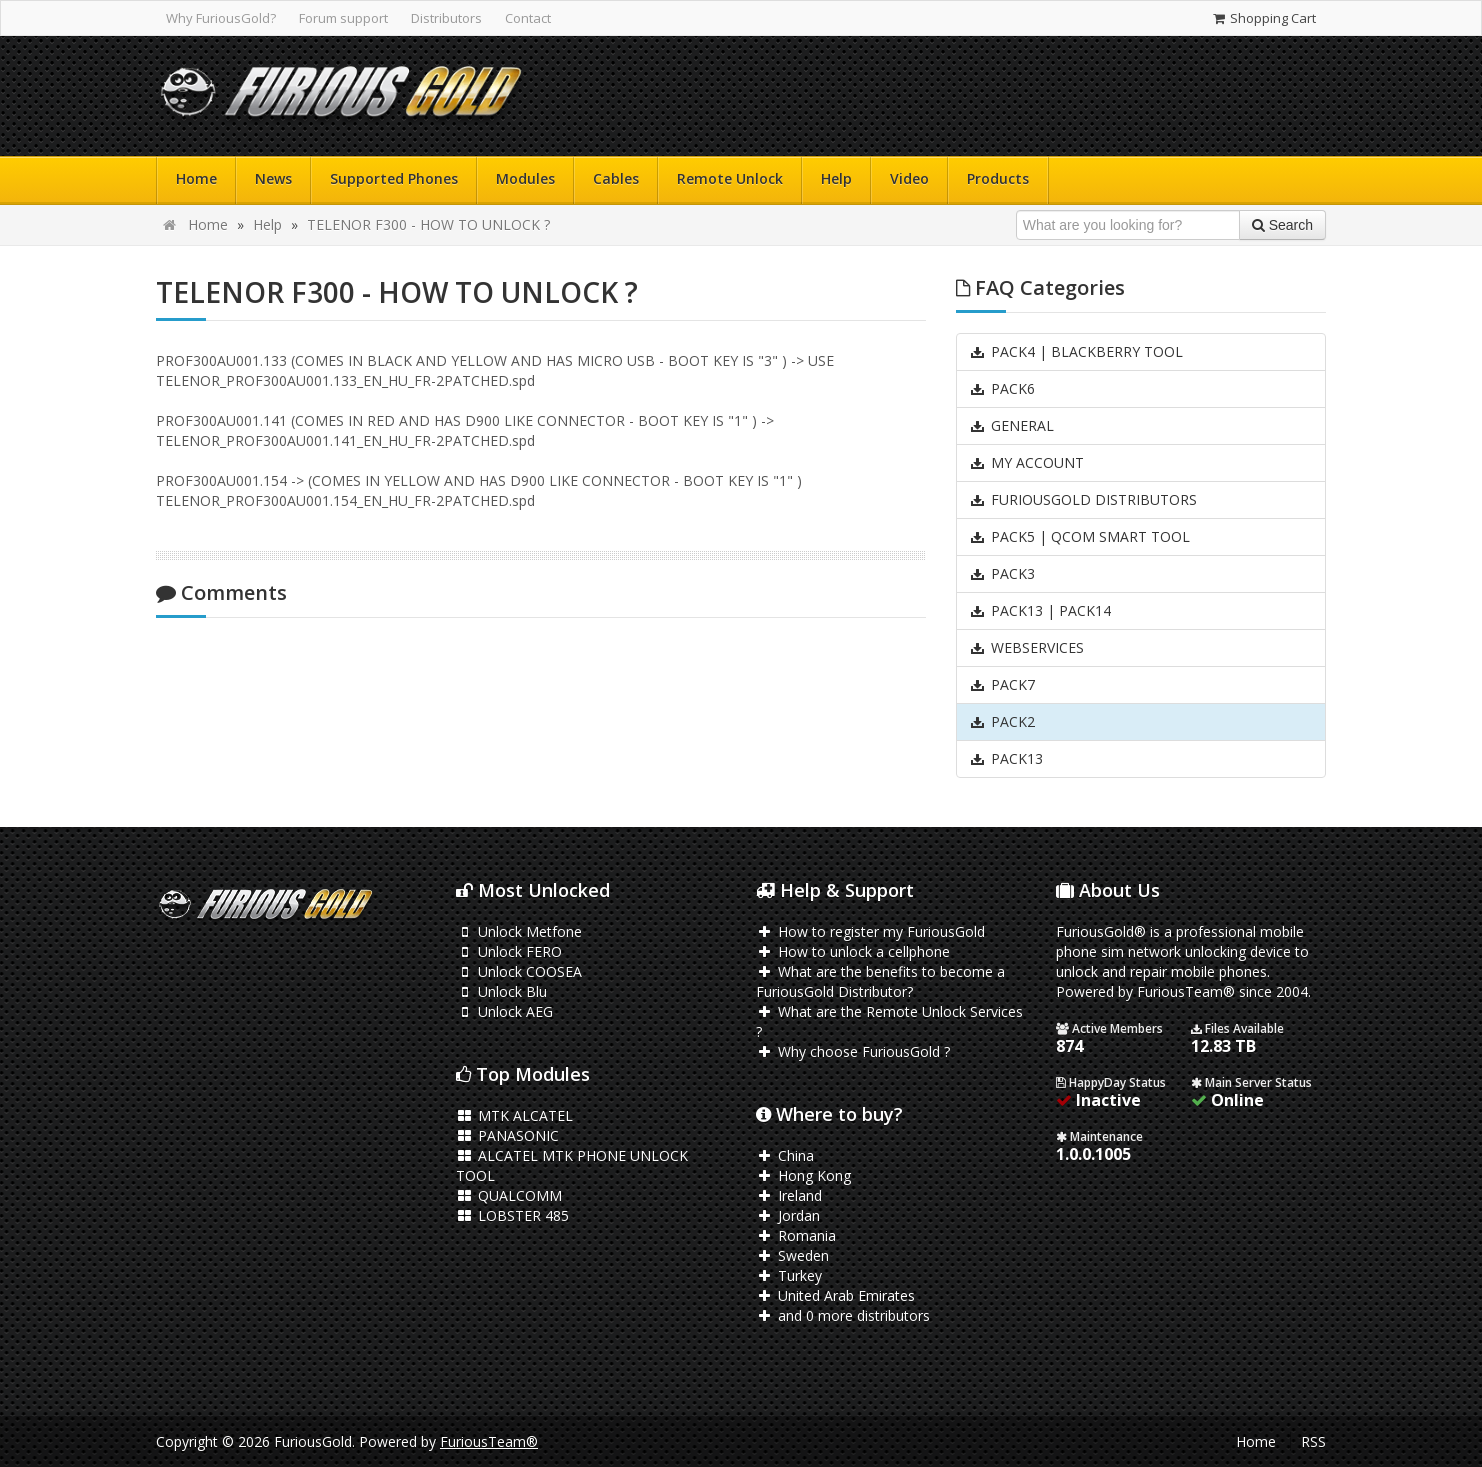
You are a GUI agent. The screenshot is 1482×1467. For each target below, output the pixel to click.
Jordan (788, 1215)
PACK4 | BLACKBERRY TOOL (1076, 351)
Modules (525, 178)
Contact (528, 18)
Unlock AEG (504, 1011)
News (273, 178)
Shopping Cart (1263, 18)
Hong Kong (803, 1175)
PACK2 (1002, 721)
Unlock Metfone (519, 931)
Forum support (343, 18)
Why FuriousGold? (221, 18)
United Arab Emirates (835, 1295)
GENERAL (1011, 425)
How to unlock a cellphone (853, 951)
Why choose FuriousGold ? (853, 1051)
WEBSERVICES (1026, 647)
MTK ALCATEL (514, 1115)
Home (196, 178)
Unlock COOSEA (519, 971)
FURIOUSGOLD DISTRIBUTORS (1083, 499)
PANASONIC (507, 1135)
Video (909, 178)
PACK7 (1002, 684)
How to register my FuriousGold (870, 931)
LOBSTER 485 (512, 1215)
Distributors (446, 18)
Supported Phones (394, 178)
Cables (616, 178)
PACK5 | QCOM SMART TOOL (1079, 536)
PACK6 (1002, 388)
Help (836, 178)
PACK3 (1002, 573)
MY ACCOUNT (1026, 462)
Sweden (792, 1255)
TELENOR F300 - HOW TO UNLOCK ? (428, 224)
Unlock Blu (501, 991)
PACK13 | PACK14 (1040, 610)
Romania (796, 1235)
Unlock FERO (509, 951)
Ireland (789, 1195)
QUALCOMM (509, 1195)
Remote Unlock (730, 178)
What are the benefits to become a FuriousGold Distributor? (880, 981)
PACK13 (1006, 758)
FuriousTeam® (489, 1441)
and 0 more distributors (843, 1315)
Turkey (789, 1275)
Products (998, 178)
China (785, 1155)
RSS (1313, 1441)
